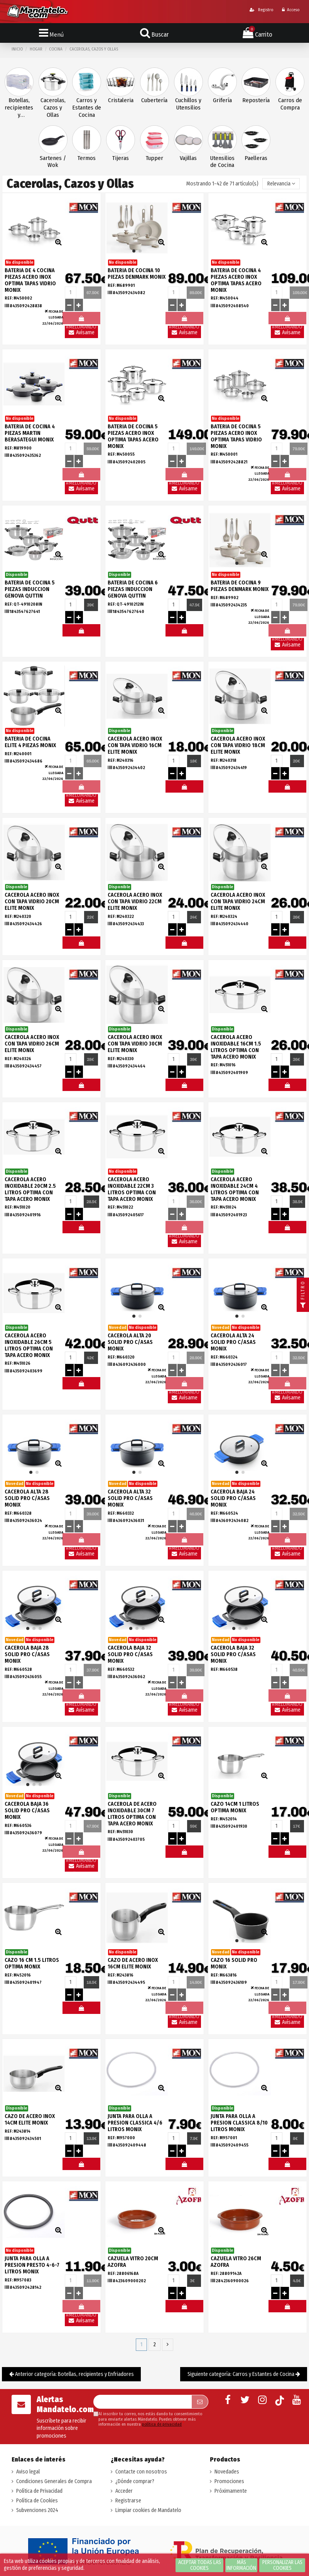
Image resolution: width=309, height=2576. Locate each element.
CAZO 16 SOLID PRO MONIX (234, 1963)
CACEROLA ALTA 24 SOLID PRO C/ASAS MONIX (233, 1342)
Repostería (256, 100)
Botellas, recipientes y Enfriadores (19, 108)
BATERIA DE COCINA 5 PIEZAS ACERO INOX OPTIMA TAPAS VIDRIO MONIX (236, 436)
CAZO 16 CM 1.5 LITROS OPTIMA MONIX (32, 1963)
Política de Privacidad (39, 2491)
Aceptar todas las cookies (199, 2565)
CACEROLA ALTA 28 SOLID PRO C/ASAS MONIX (27, 1498)
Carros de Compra (290, 104)
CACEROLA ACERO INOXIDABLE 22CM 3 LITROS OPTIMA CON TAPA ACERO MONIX (132, 1189)
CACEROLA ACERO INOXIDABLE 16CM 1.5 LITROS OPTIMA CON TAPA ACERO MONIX (236, 1047)
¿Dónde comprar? (134, 2481)
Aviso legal (28, 2471)
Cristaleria (120, 100)
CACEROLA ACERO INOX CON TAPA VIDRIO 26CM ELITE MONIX (32, 1044)
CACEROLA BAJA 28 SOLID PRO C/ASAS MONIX (27, 1654)
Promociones (229, 2481)
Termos (87, 158)
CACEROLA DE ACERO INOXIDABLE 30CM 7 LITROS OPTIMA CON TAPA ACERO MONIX (132, 1814)
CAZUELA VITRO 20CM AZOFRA (133, 2261)
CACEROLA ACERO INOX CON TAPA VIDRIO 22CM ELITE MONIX (135, 901)
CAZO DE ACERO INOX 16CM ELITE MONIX (133, 1963)
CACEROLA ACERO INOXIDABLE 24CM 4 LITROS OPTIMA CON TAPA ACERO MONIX (235, 1189)
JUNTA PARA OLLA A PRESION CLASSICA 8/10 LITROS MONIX (239, 2123)
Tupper (154, 158)
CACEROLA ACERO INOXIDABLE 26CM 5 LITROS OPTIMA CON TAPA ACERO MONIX (29, 1345)
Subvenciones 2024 (37, 2510)
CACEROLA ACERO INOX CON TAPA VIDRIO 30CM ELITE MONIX (135, 1044)
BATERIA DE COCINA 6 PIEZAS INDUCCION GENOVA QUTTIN (133, 589)
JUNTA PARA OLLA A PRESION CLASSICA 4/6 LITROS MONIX (135, 2123)
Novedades (226, 2471)
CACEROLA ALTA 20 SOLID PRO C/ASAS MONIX (130, 1342)
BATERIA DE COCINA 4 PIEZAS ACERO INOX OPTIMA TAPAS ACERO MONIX (236, 280)
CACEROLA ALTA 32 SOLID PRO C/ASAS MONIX (130, 1498)
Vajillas (188, 158)
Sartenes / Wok (53, 162)
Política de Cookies (37, 2500)
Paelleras (256, 158)
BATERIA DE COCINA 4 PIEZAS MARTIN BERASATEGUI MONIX (30, 433)
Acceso (290, 9)
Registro (261, 9)
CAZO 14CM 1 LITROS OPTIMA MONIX (235, 1807)
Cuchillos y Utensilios (188, 104)
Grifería (222, 100)
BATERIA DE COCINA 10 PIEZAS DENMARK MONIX (136, 273)
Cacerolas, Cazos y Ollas (53, 107)
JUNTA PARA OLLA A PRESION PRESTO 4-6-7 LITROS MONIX (32, 2265)
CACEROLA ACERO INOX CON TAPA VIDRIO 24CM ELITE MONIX (238, 901)
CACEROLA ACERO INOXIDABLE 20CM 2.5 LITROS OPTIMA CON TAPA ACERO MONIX (30, 1189)
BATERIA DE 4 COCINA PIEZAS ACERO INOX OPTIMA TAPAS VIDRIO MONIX (30, 280)
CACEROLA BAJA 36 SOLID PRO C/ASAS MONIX (27, 1810)
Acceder (124, 2491)
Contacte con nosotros (141, 2471)
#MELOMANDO (81, 632)
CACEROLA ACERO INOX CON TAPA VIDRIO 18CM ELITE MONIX (238, 745)
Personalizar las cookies (282, 2565)
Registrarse (128, 2500)
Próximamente (230, 2491)
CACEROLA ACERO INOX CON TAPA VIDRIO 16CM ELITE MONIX (135, 745)
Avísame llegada (81, 333)
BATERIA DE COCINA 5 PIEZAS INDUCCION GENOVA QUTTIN (30, 589)
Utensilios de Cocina (222, 162)
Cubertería (154, 100)
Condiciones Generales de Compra (54, 2481)
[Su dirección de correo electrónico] (142, 2402)
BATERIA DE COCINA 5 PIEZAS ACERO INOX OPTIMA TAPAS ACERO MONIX (133, 436)
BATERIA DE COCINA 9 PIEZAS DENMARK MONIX (239, 586)
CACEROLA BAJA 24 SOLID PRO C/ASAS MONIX (233, 1498)
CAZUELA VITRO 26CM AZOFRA (236, 2261)
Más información (241, 2565)
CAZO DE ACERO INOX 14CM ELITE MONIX (30, 2119)
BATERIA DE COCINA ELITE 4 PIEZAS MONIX (30, 742)
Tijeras (120, 158)
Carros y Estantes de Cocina (86, 107)
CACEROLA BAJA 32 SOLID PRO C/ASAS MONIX (130, 1654)
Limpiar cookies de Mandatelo (148, 2510)
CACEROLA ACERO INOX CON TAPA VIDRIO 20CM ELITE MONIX (32, 901)
